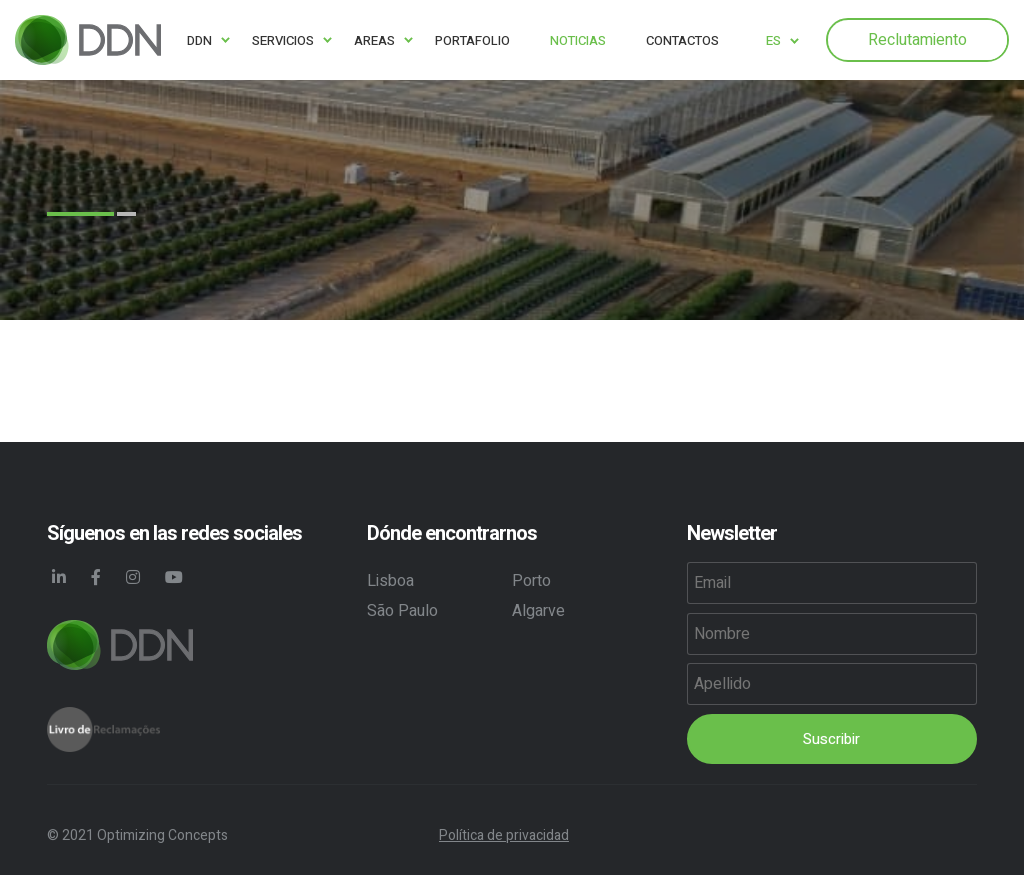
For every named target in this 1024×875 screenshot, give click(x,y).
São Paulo (402, 611)
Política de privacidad (504, 835)
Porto (531, 581)
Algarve (538, 611)
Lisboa (390, 581)
